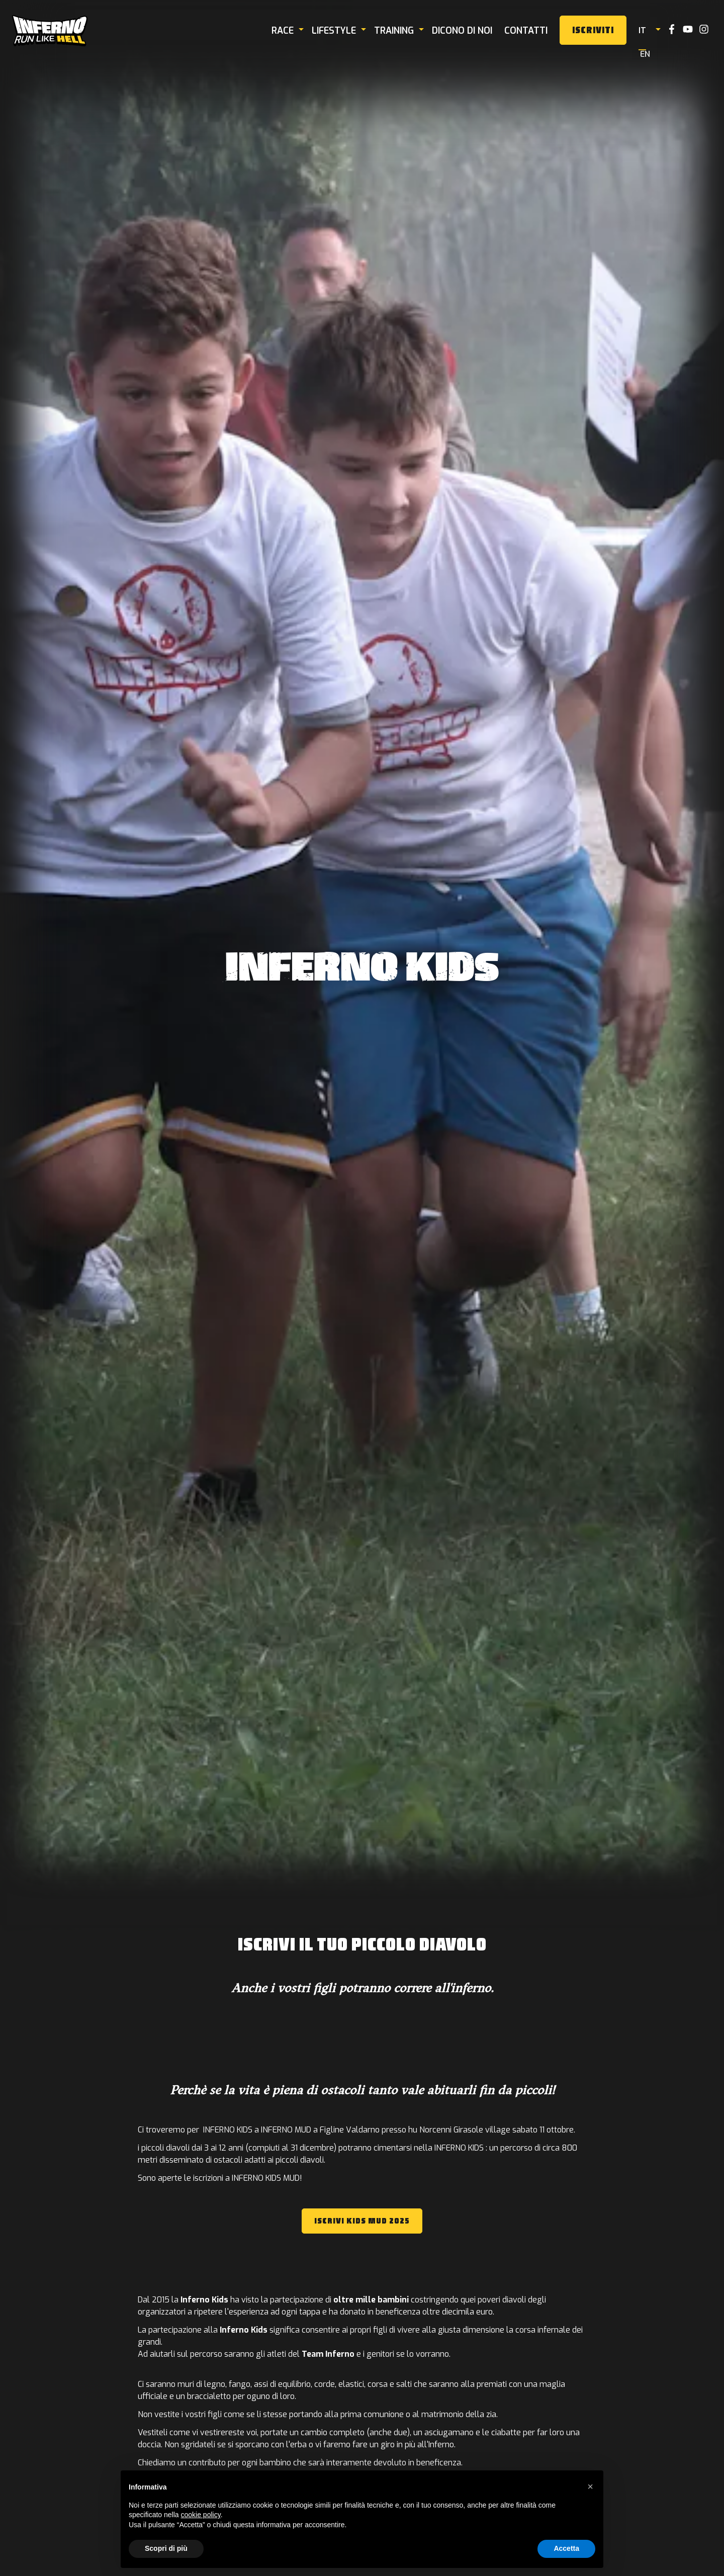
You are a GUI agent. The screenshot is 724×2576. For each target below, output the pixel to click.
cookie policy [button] (201, 2515)
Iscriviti (599, 30)
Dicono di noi (468, 31)
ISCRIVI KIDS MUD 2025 (362, 2220)
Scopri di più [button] (166, 2548)
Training (400, 31)
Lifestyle (340, 31)
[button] (590, 2486)
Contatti (532, 31)
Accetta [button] (566, 2548)
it (648, 30)
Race (289, 31)
